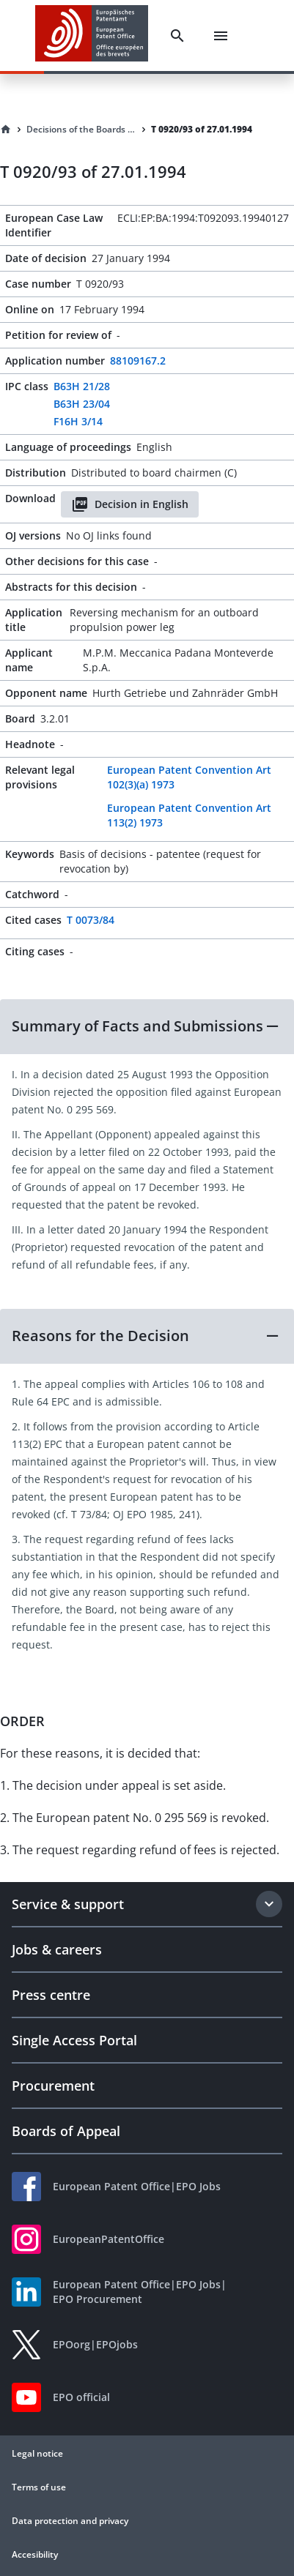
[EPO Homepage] (91, 35)
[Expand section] (269, 1904)
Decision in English (129, 504)
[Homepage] (6, 129)
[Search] (177, 36)
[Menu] (220, 36)
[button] (147, 1026)
